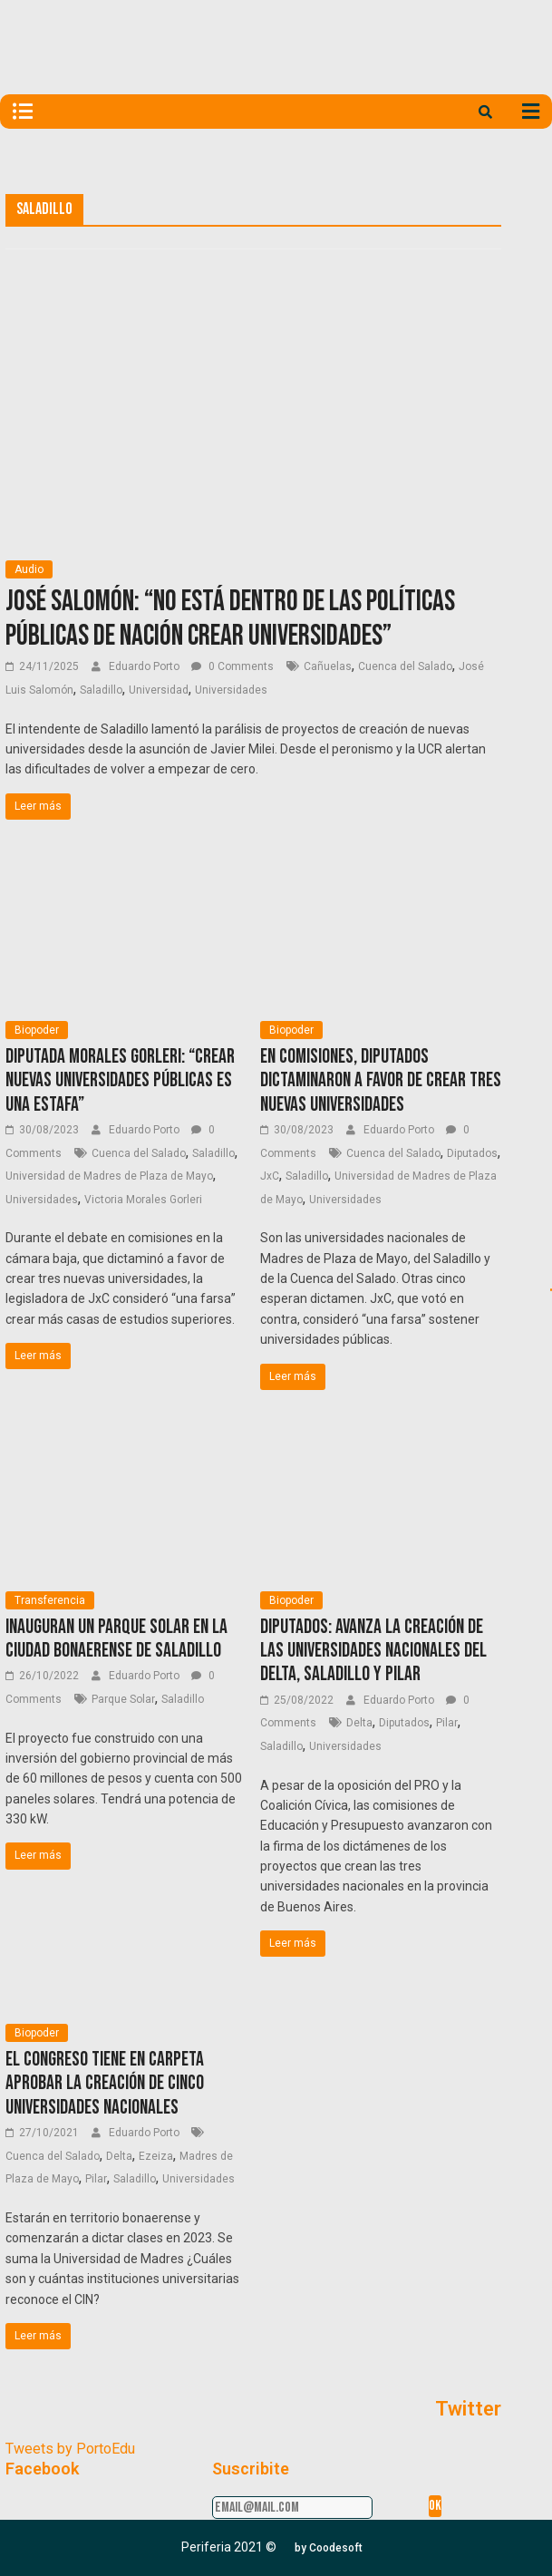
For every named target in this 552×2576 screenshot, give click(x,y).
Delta (359, 1722)
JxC (269, 1176)
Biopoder (37, 1030)
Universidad (159, 690)
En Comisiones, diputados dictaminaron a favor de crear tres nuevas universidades (380, 1081)
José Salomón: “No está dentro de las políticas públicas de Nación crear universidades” (230, 619)
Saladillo (101, 690)
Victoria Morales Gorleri (143, 1199)
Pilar (447, 1722)
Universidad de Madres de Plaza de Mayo (109, 1176)
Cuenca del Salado (405, 666)
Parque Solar (123, 1699)
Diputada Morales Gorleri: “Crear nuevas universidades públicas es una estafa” (120, 1081)
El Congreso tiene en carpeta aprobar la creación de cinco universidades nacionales (104, 2083)
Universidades (231, 690)
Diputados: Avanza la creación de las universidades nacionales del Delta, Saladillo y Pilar (373, 1651)
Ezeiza (156, 2156)
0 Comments (232, 666)
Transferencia (50, 1600)
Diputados (472, 1153)
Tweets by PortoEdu (70, 2448)
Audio (29, 569)
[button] (328, 2547)
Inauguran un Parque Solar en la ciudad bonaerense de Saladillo (116, 1639)
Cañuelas (328, 666)
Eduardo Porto (145, 666)
